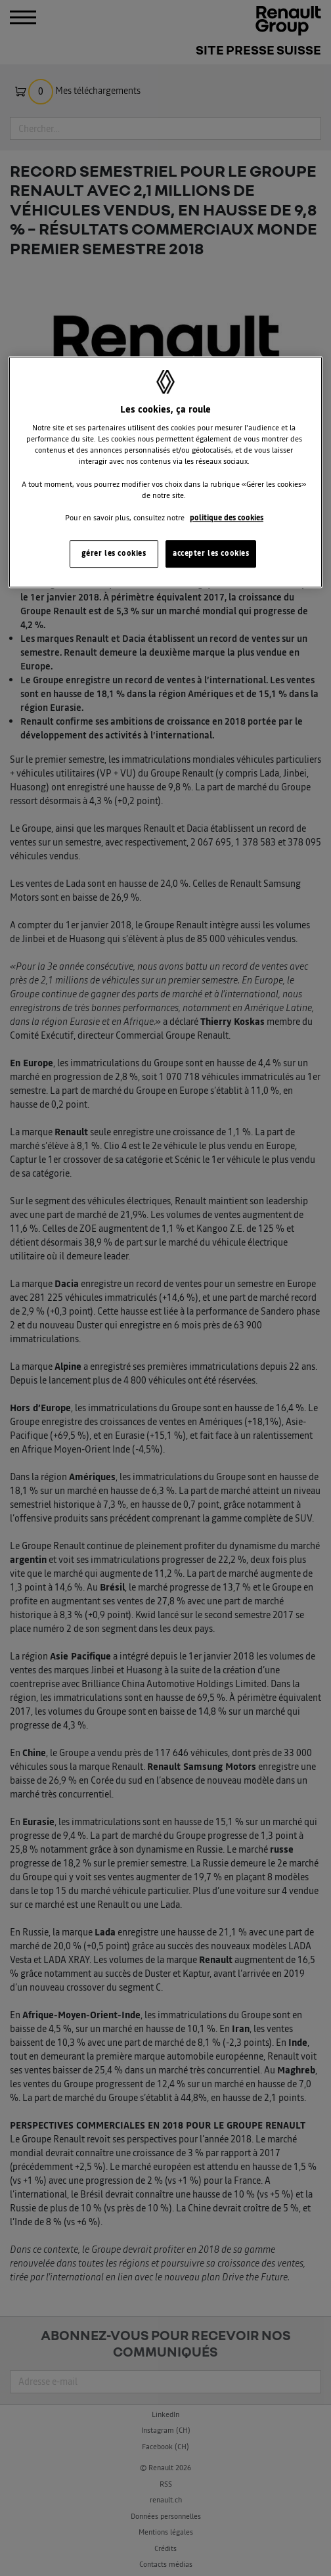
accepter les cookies (211, 553)
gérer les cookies (113, 553)
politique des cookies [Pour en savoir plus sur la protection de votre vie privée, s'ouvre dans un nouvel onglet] (226, 517)
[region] (166, 472)
